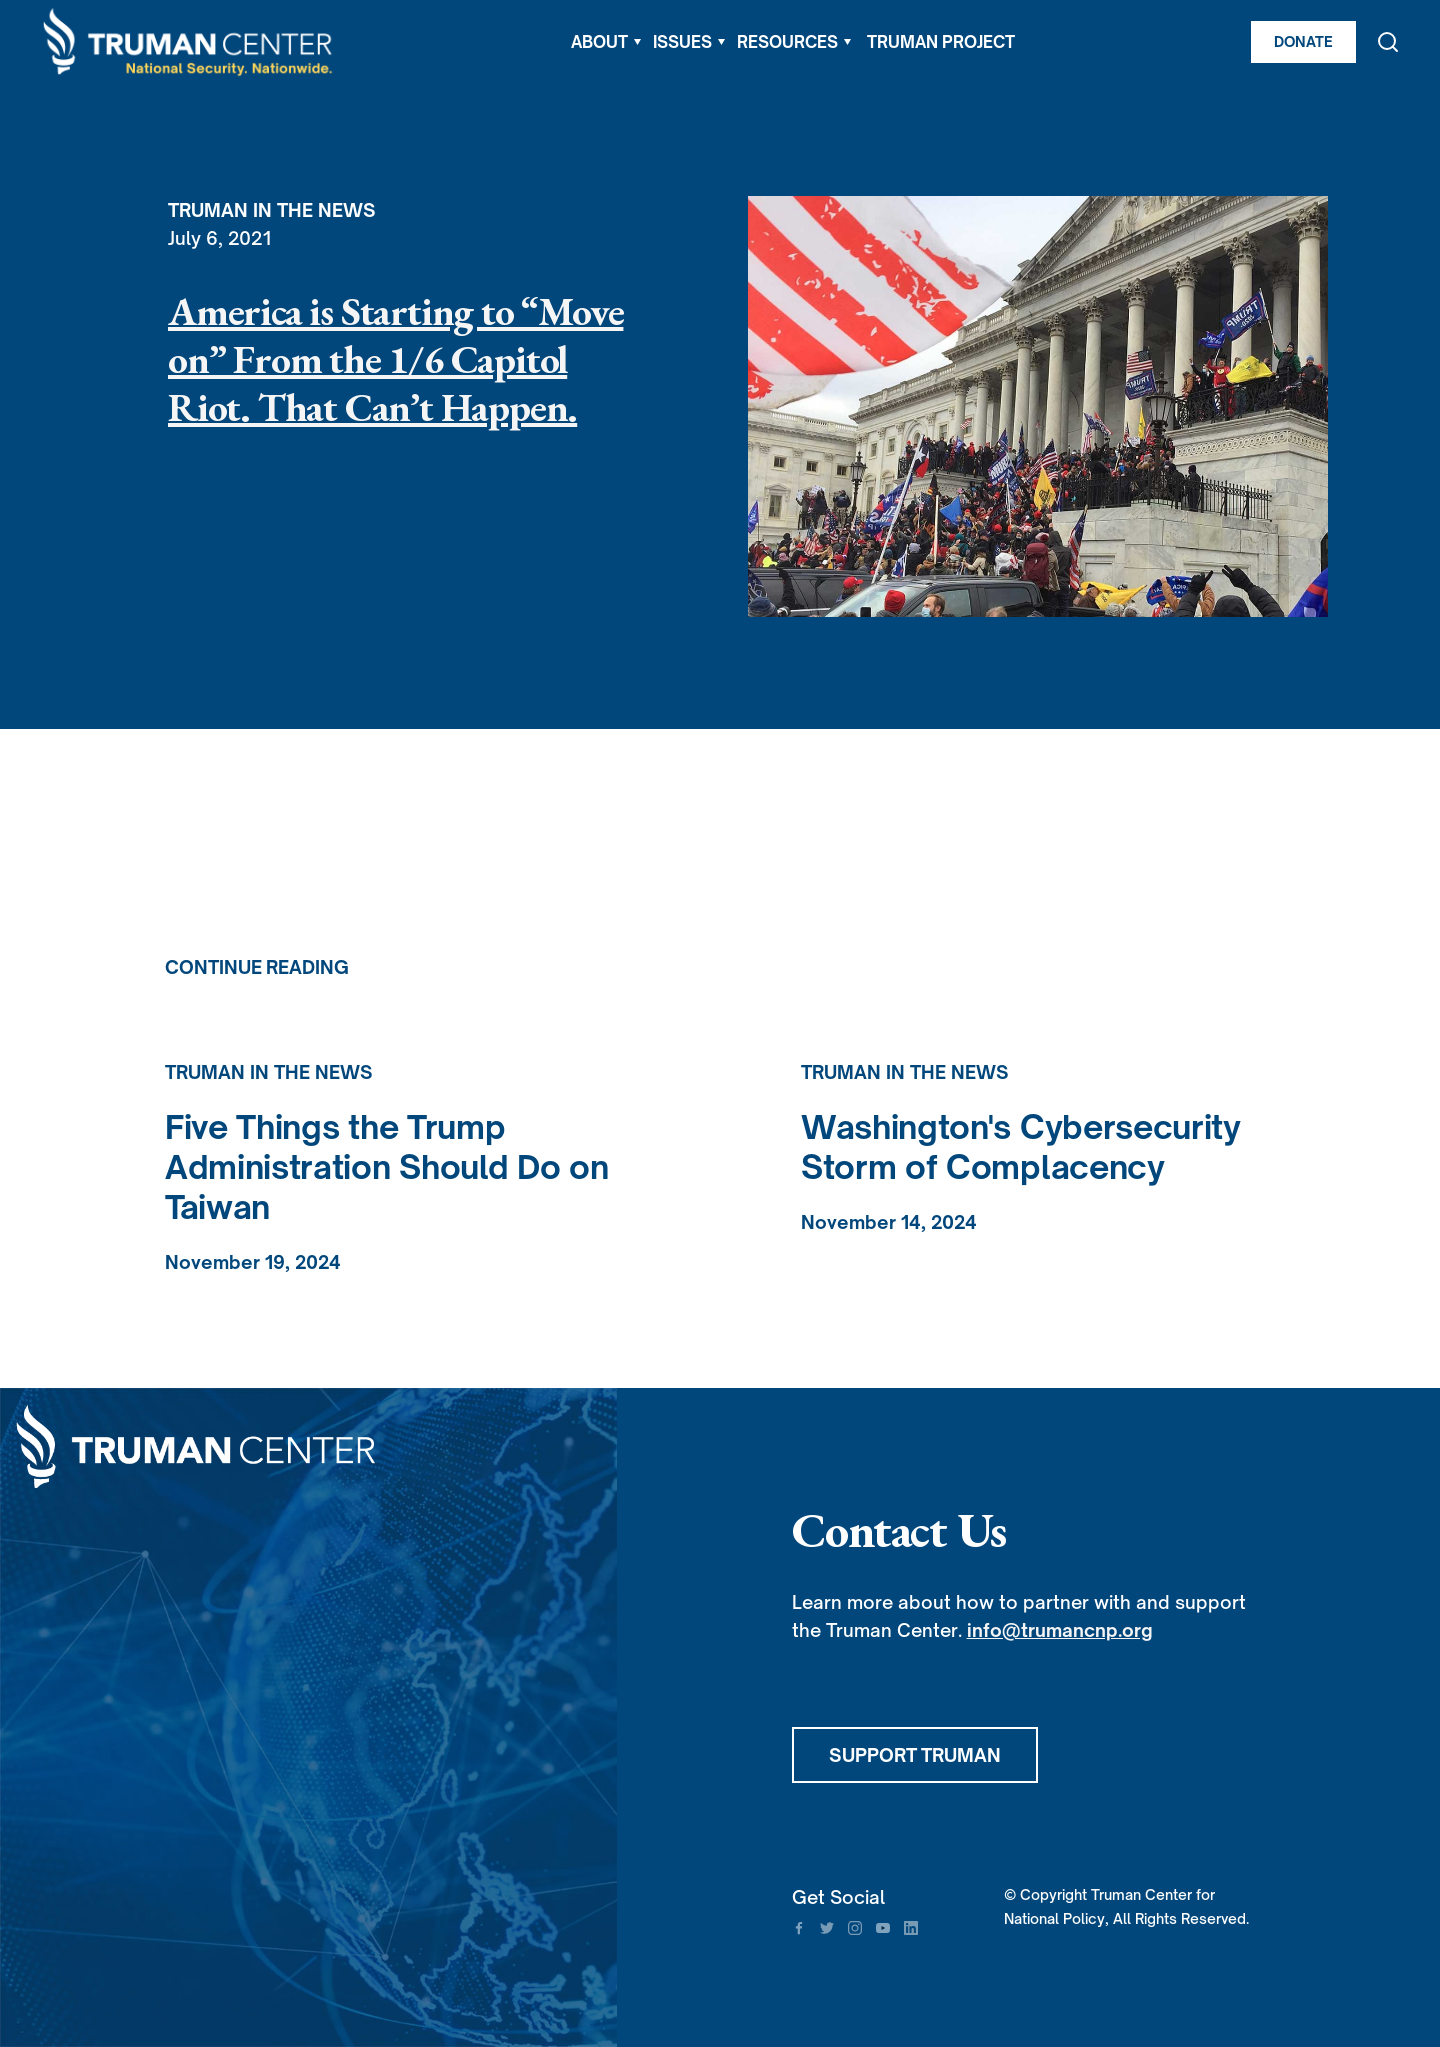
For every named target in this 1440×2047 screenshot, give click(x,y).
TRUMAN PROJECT (941, 42)
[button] (606, 42)
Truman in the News (272, 210)
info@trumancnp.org (1060, 1630)
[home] (189, 42)
